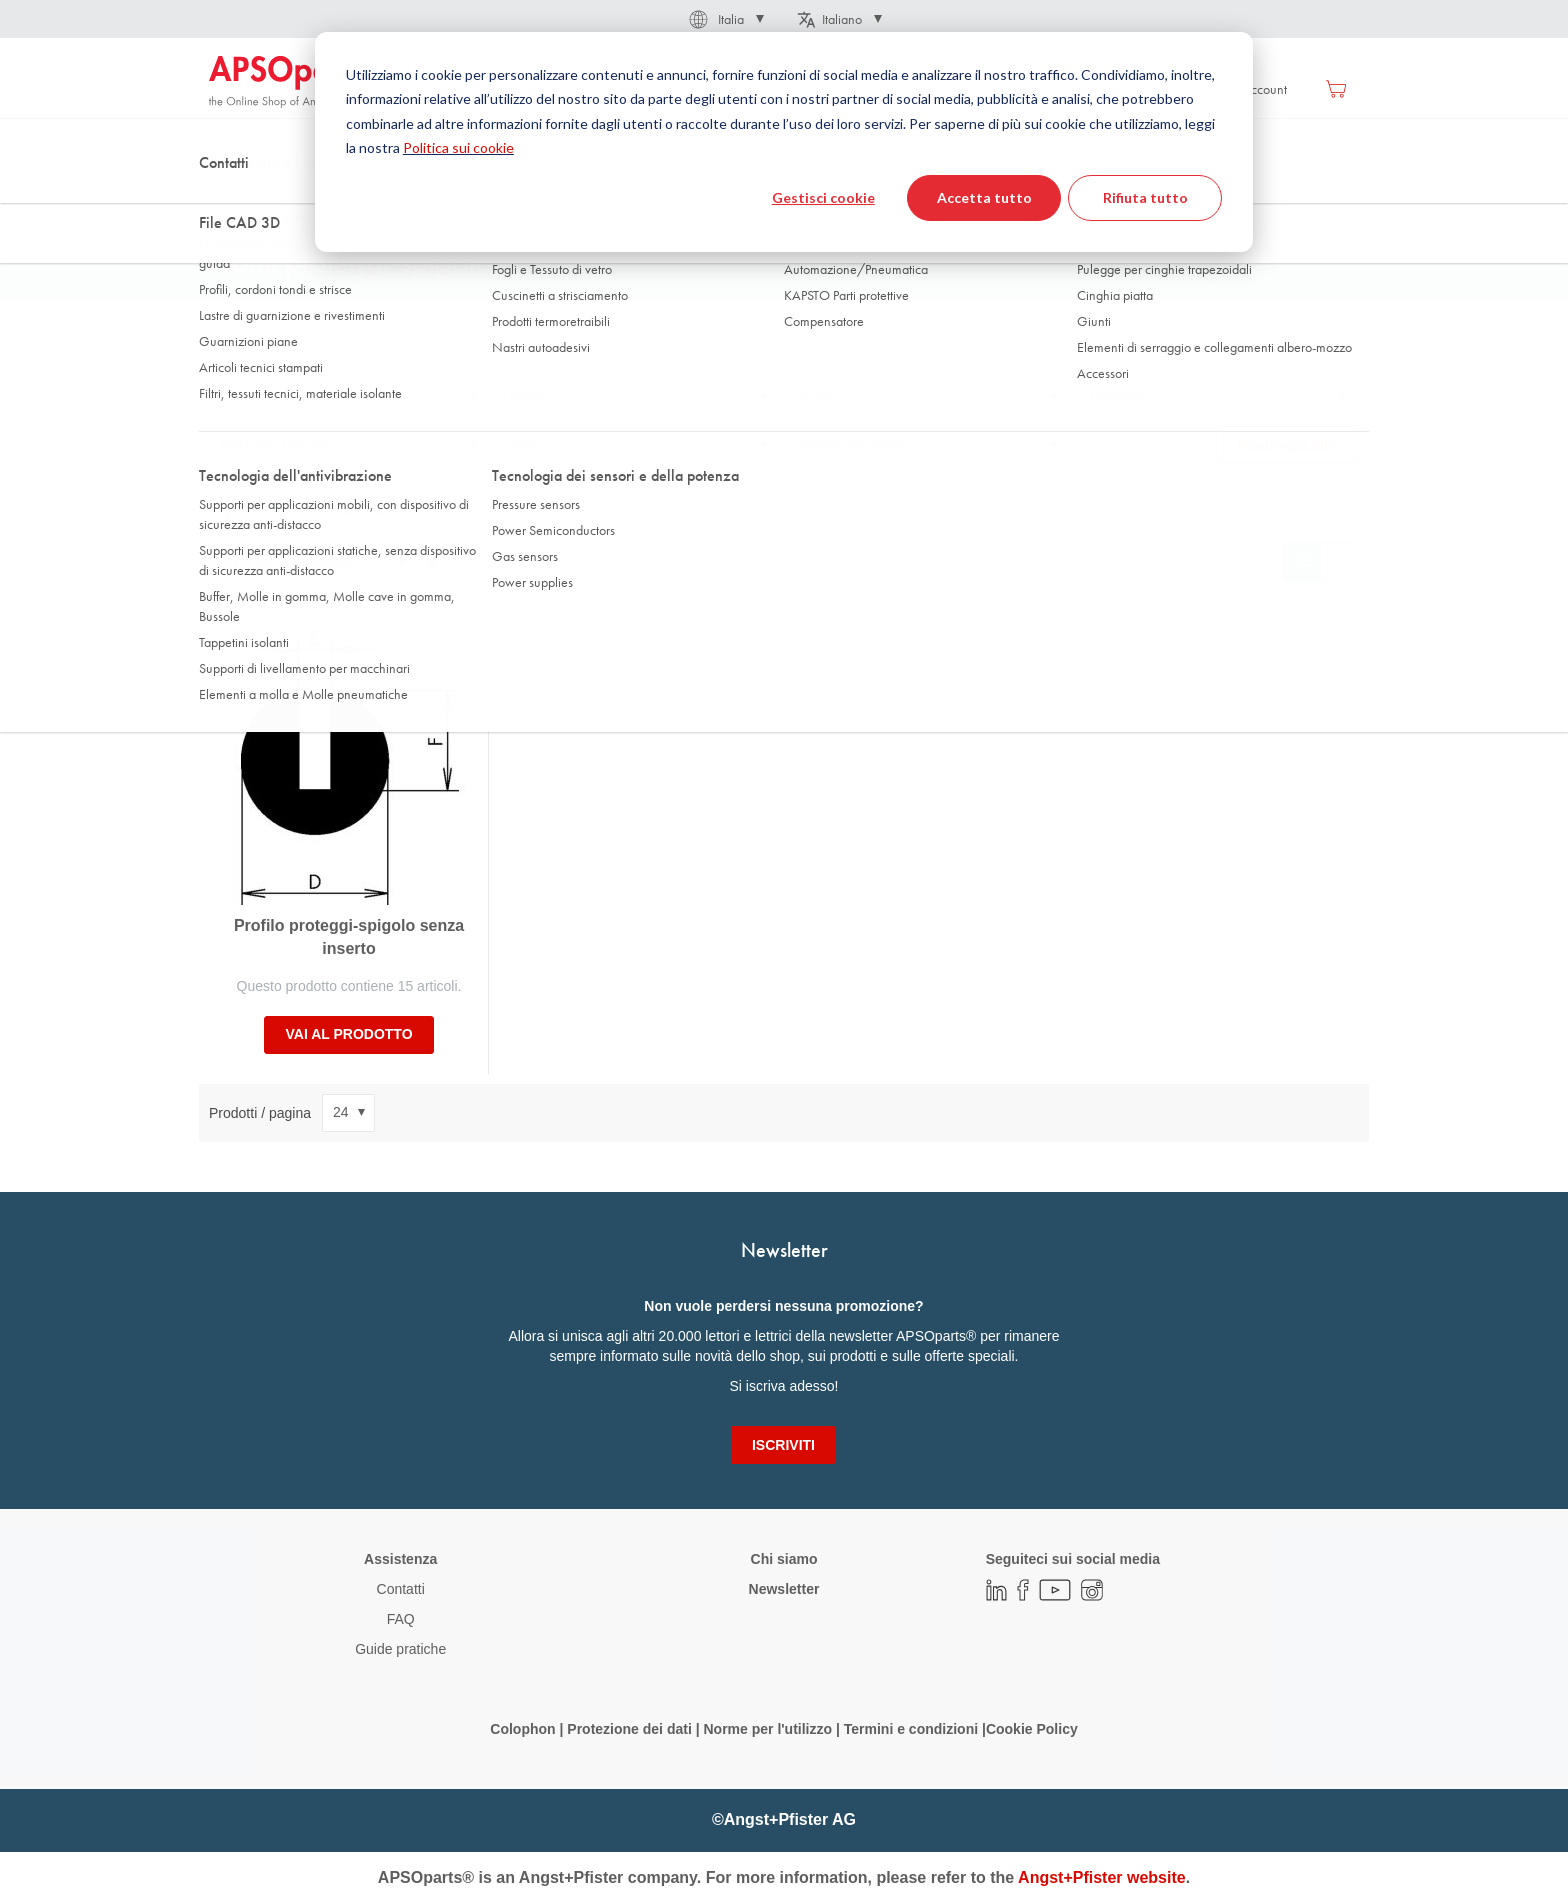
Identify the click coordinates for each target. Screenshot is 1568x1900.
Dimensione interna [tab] (851, 445)
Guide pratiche (400, 1649)
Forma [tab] (527, 397)
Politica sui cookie (458, 147)
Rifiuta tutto (1145, 197)
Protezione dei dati (629, 1729)
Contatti (401, 1589)
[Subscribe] (783, 1445)
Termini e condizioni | (915, 1729)
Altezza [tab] (529, 445)
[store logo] (294, 82)
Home (225, 199)
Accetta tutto (984, 197)
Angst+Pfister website (1102, 1877)
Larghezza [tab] (1118, 397)
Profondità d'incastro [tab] (274, 445)
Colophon (522, 1729)
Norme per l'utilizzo (767, 1729)
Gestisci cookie (823, 197)
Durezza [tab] (822, 397)
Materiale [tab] (244, 397)
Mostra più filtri (1287, 445)
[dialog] (784, 142)
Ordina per (242, 562)
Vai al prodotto (348, 1034)
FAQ (401, 1619)
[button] (725, 19)
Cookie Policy (1032, 1729)
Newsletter (784, 1589)
